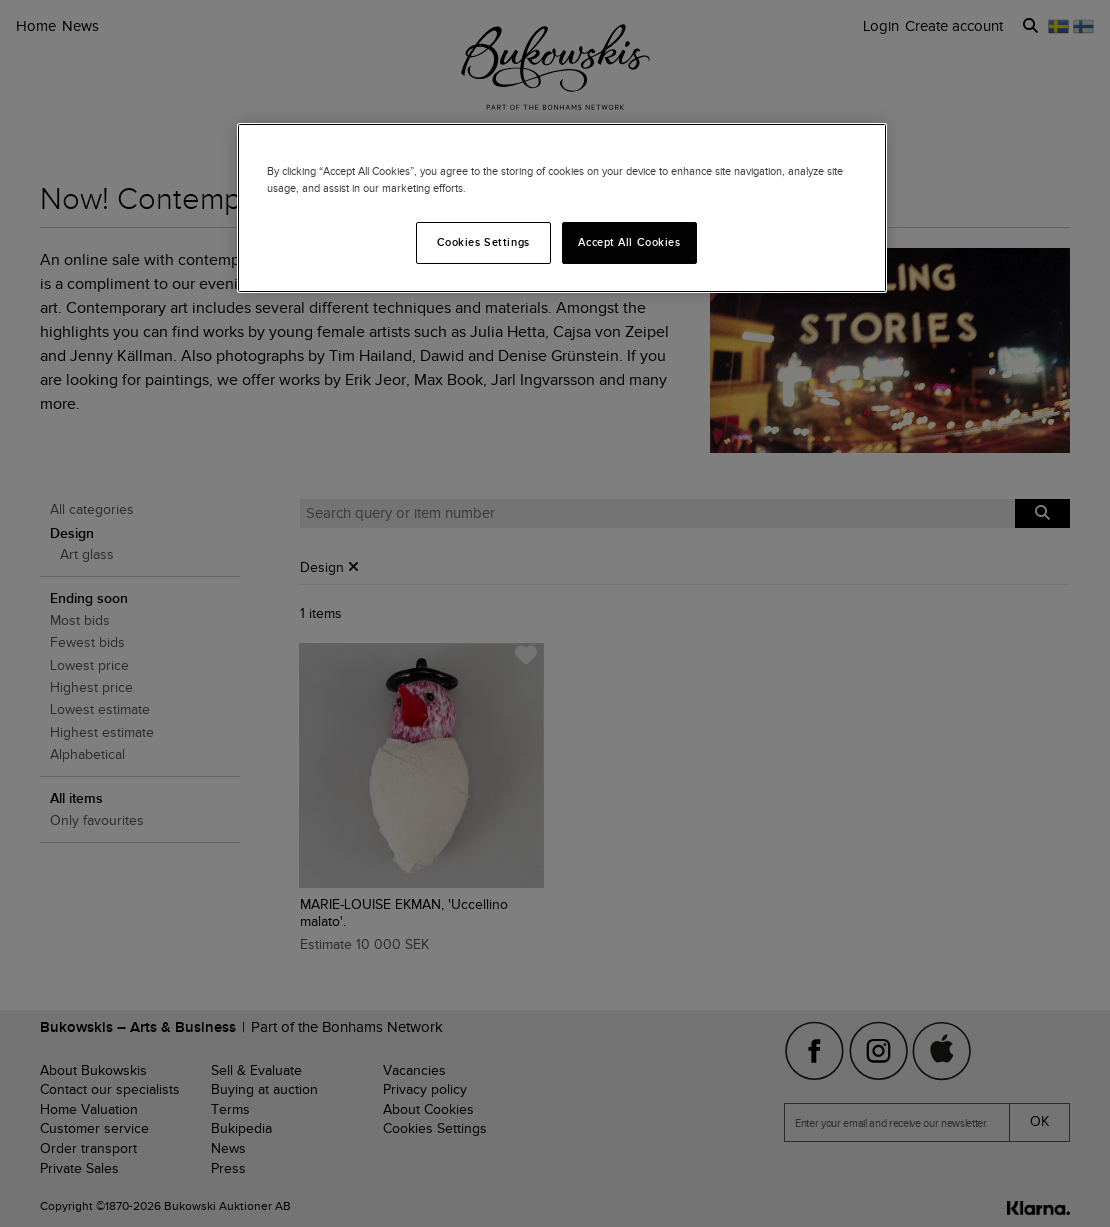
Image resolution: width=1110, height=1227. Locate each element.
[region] (562, 208)
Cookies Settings (483, 242)
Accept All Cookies (629, 242)
